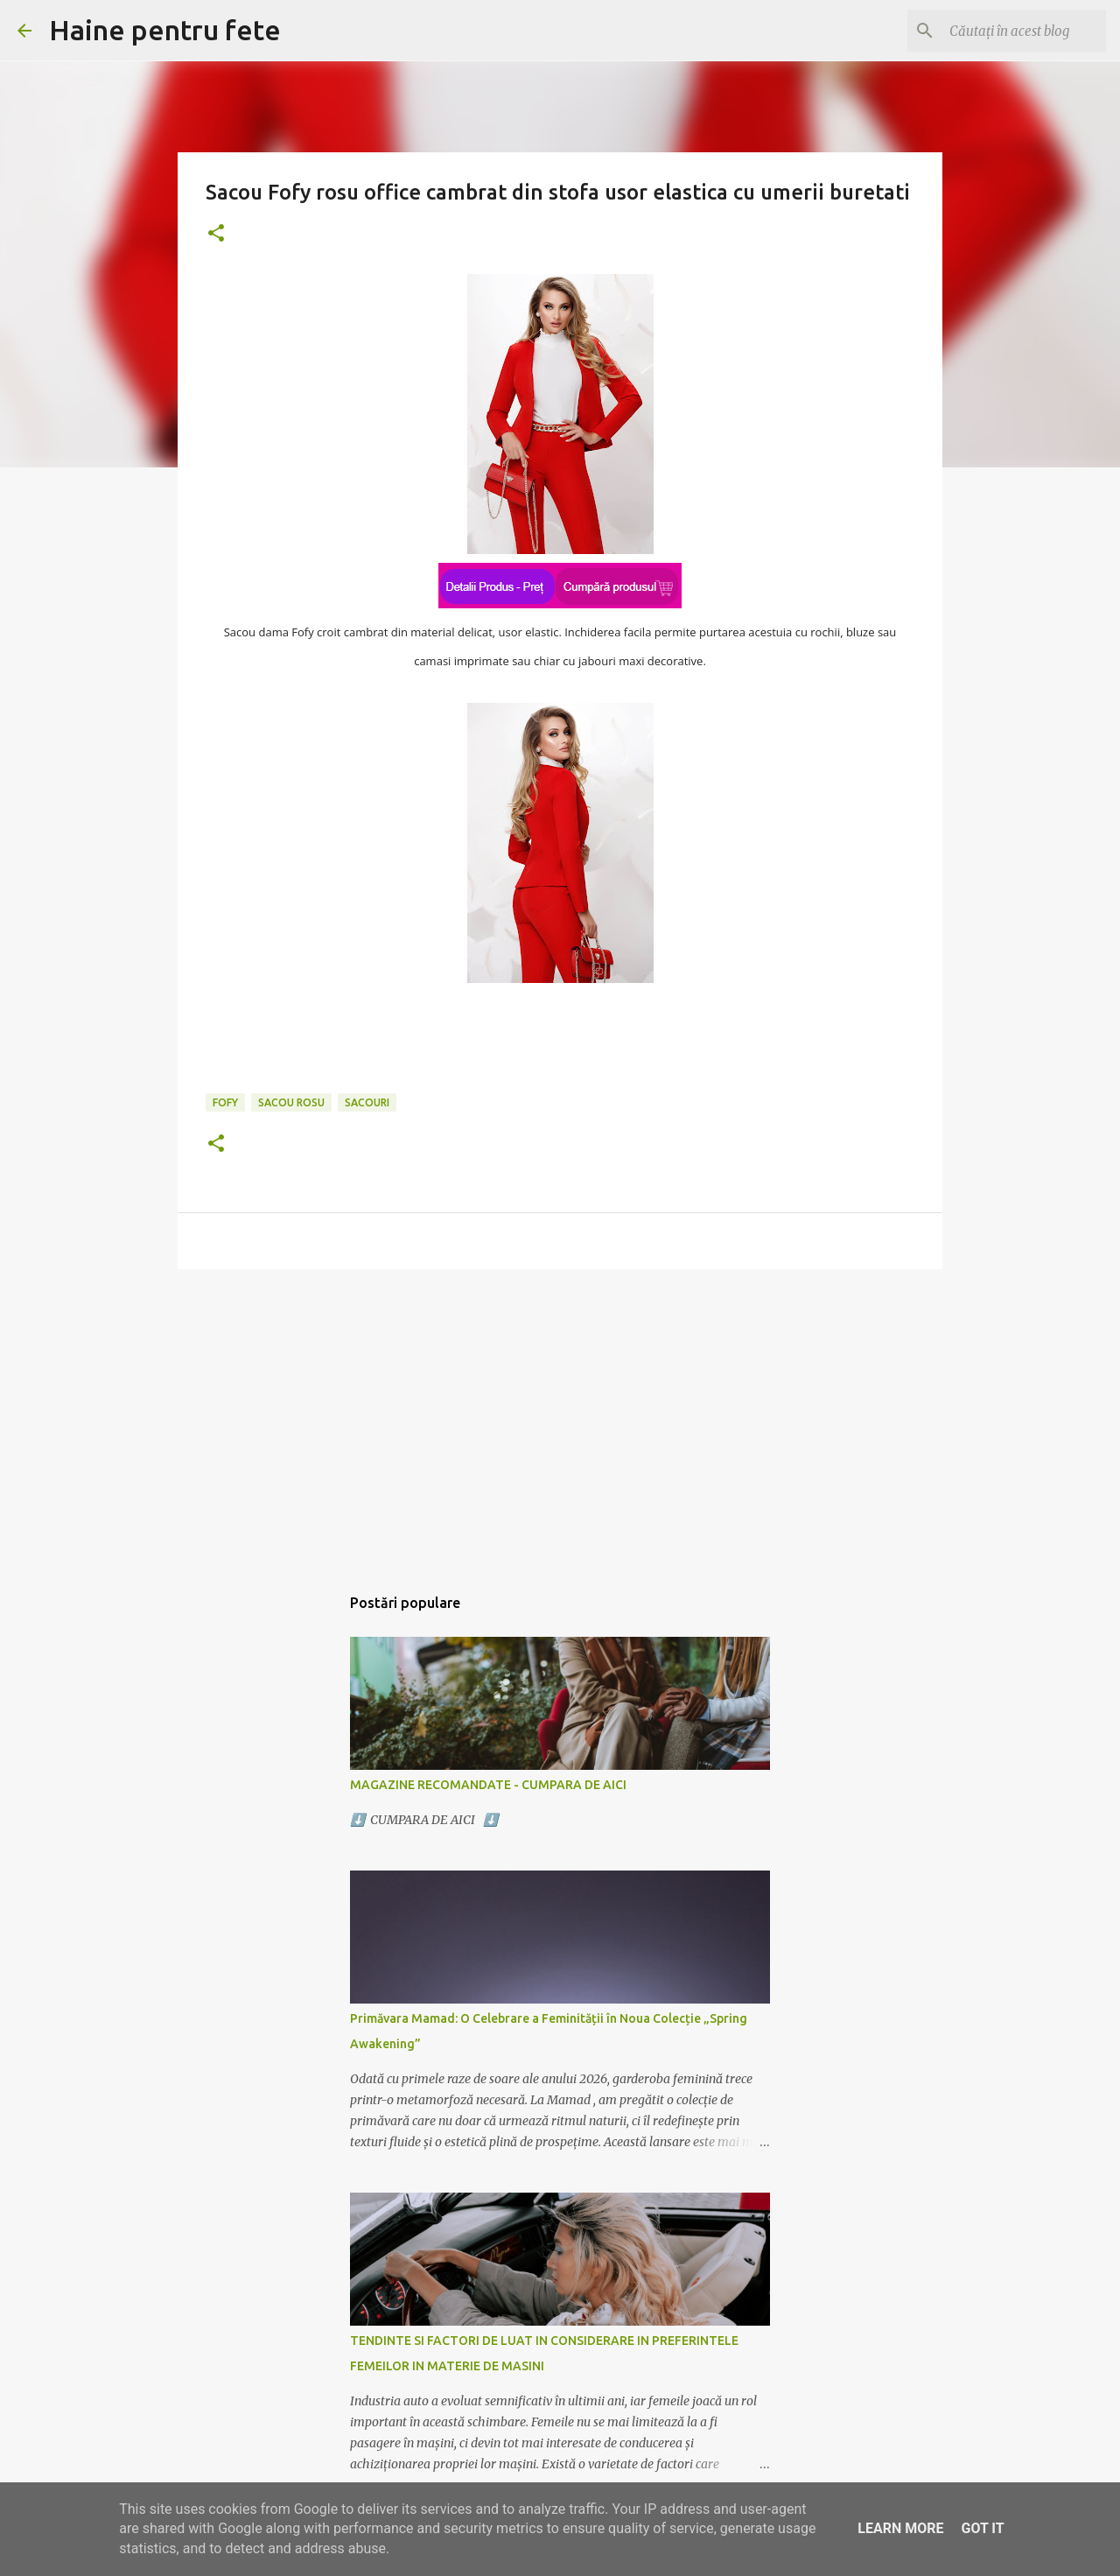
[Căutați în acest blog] (1014, 31)
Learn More (900, 2528)
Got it (982, 2528)
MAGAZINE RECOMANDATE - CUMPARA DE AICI (488, 1785)
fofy (225, 1102)
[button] (216, 234)
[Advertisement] (560, 1418)
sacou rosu (291, 1102)
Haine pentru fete (165, 30)
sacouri (367, 1102)
